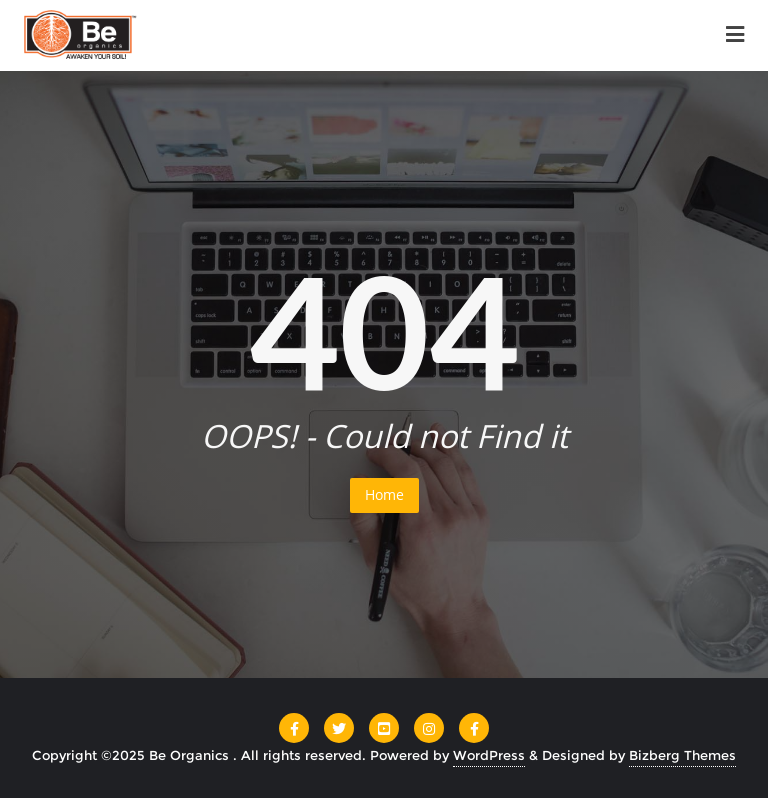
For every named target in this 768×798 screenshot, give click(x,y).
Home (384, 494)
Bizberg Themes (682, 755)
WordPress (489, 755)
